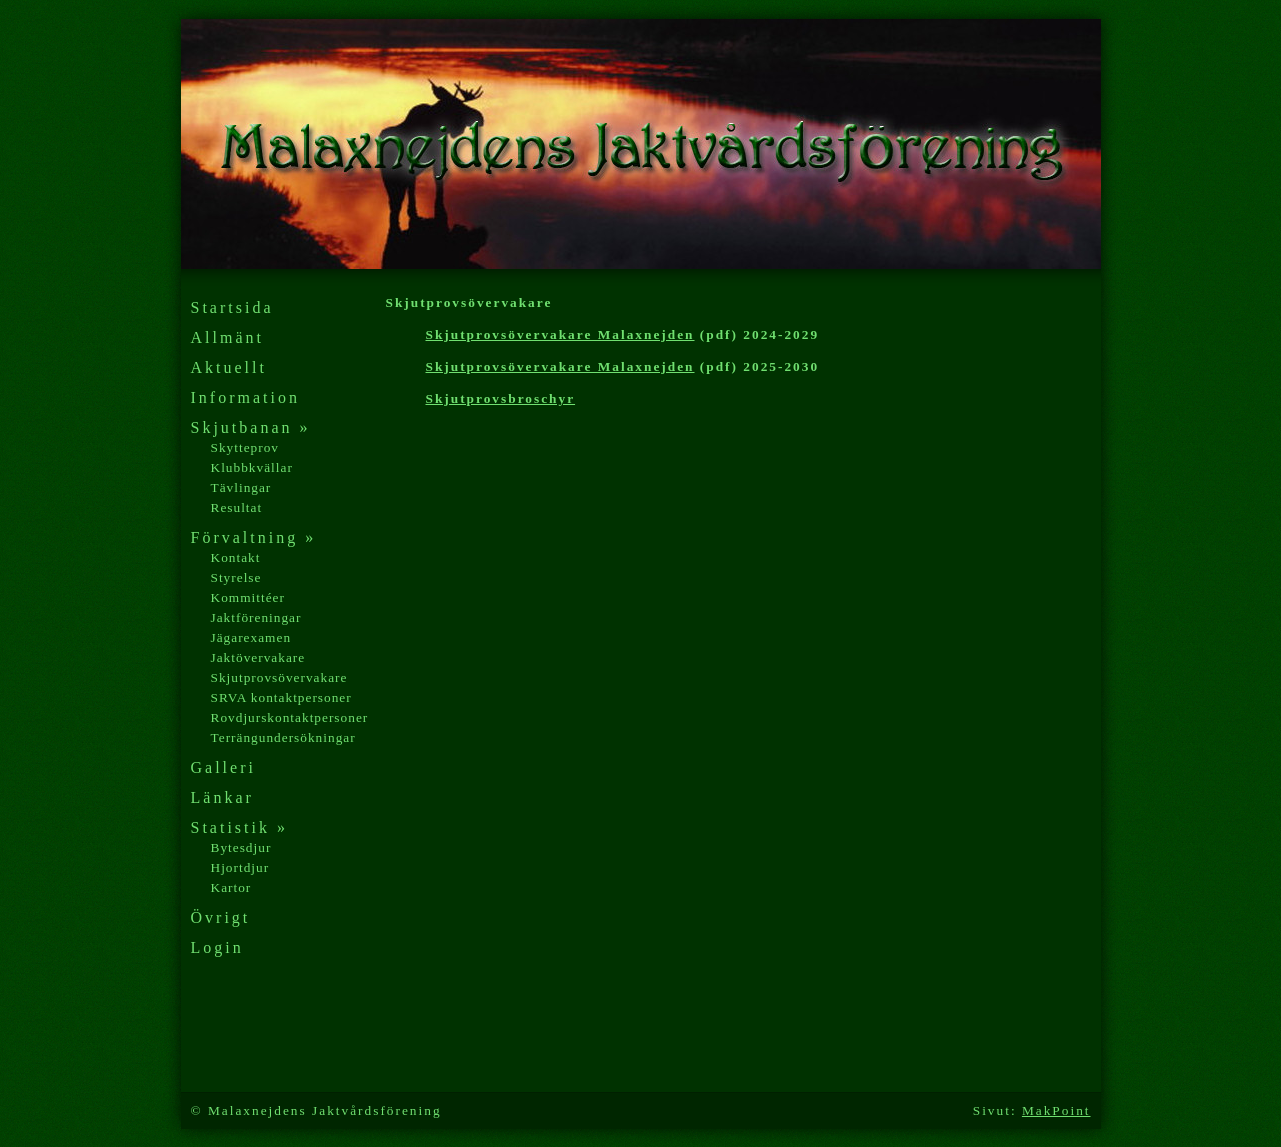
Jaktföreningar (256, 617)
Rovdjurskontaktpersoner (290, 717)
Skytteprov (245, 447)
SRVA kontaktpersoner (281, 697)
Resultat (237, 507)
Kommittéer (248, 597)
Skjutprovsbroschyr (501, 398)
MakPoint (1056, 1110)
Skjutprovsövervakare (279, 677)
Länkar (222, 797)
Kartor (231, 887)
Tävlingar (241, 487)
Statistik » (239, 827)
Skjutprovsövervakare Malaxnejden (560, 334)
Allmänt (227, 337)
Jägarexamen (251, 637)
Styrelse (236, 577)
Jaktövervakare (258, 657)
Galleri (223, 767)
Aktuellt (229, 367)
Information (245, 397)
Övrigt (221, 917)
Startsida (232, 307)
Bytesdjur (241, 847)
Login (217, 947)
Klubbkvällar (252, 467)
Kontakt (236, 557)
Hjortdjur (240, 867)
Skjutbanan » (251, 427)
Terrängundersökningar (283, 737)
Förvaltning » (254, 537)
